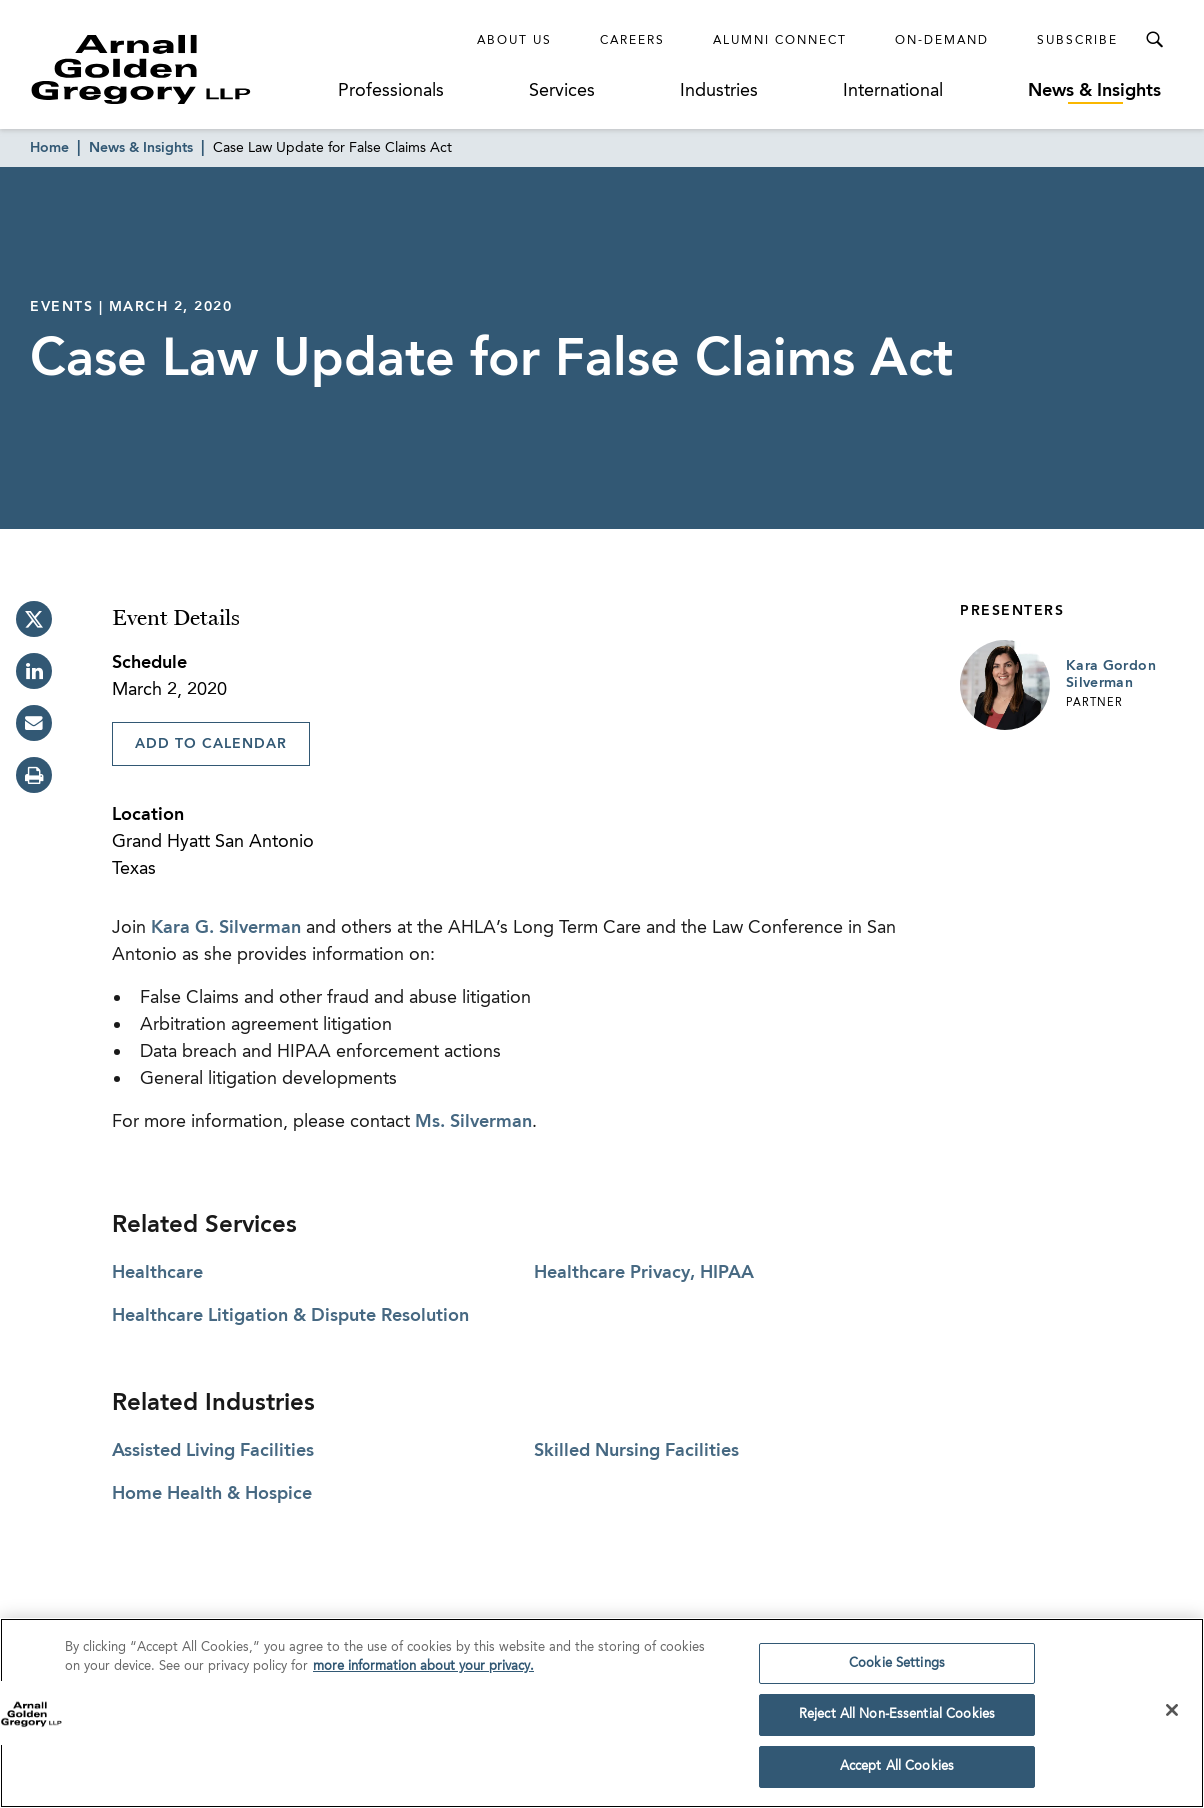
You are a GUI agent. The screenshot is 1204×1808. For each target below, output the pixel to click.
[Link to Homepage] (178, 69)
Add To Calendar (211, 744)
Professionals (391, 91)
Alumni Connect (780, 41)
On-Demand (942, 41)
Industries (719, 91)
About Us (514, 41)
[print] (34, 775)
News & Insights (1094, 91)
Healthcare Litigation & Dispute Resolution (290, 1316)
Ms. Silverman (473, 1122)
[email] (34, 723)
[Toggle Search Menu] (1154, 40)
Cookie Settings (897, 1671)
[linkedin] (34, 671)
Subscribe (1077, 41)
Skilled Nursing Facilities (636, 1451)
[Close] (1172, 1718)
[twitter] (34, 619)
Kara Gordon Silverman (1111, 675)
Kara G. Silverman (226, 928)
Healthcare (157, 1273)
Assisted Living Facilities (213, 1451)
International (893, 91)
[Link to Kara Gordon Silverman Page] (1005, 685)
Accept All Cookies (897, 1775)
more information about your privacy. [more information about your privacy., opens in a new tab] (423, 1675)
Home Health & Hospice (212, 1494)
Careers (632, 41)
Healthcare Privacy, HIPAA (644, 1273)
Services (562, 91)
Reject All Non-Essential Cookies (897, 1723)
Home (49, 148)
